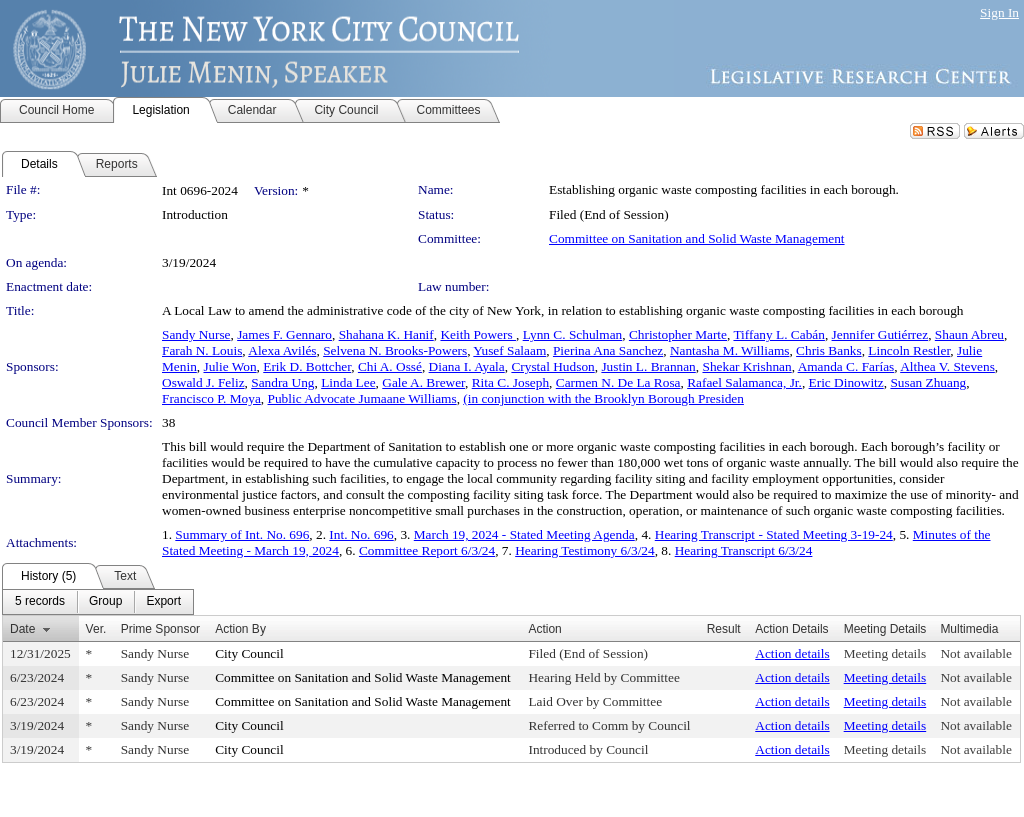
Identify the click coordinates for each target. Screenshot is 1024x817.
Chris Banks (829, 350)
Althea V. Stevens (947, 366)
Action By (240, 629)
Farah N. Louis (202, 350)
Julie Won (229, 366)
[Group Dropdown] (105, 602)
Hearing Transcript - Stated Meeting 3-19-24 (774, 534)
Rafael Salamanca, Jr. (744, 382)
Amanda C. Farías (846, 366)
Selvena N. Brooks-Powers (395, 350)
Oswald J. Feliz (203, 382)
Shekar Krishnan (746, 366)
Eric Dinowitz (846, 382)
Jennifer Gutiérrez (880, 334)
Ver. (96, 629)
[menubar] (98, 602)
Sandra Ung (282, 382)
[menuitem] (40, 602)
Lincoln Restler (909, 350)
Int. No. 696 (361, 534)
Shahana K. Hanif (386, 334)
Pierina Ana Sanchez (608, 350)
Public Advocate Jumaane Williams (362, 398)
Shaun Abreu (969, 334)
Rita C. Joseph (510, 382)
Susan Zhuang (928, 382)
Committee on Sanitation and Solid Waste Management (697, 238)
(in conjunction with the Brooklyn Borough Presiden (603, 398)
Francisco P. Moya (211, 398)
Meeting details (885, 653)
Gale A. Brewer (423, 382)
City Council (249, 653)
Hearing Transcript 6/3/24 (744, 550)
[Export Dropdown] (163, 602)
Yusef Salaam (509, 350)
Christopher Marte (678, 334)
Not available (975, 653)
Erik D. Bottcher (307, 366)
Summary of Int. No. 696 (242, 534)
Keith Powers (478, 334)
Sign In (999, 12)
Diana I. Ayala (467, 366)
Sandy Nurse (196, 334)
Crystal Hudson (552, 366)
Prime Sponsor (160, 629)
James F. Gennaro (284, 334)
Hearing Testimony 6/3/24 (585, 550)
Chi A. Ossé (390, 366)
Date (22, 629)
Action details (792, 653)
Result (724, 629)
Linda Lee (348, 382)
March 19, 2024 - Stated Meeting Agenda (524, 534)
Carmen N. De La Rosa (618, 382)
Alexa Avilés (282, 350)
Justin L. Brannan (648, 366)
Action (544, 629)
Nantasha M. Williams (730, 350)
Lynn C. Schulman (573, 334)
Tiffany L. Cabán (778, 334)
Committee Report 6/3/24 (427, 550)
